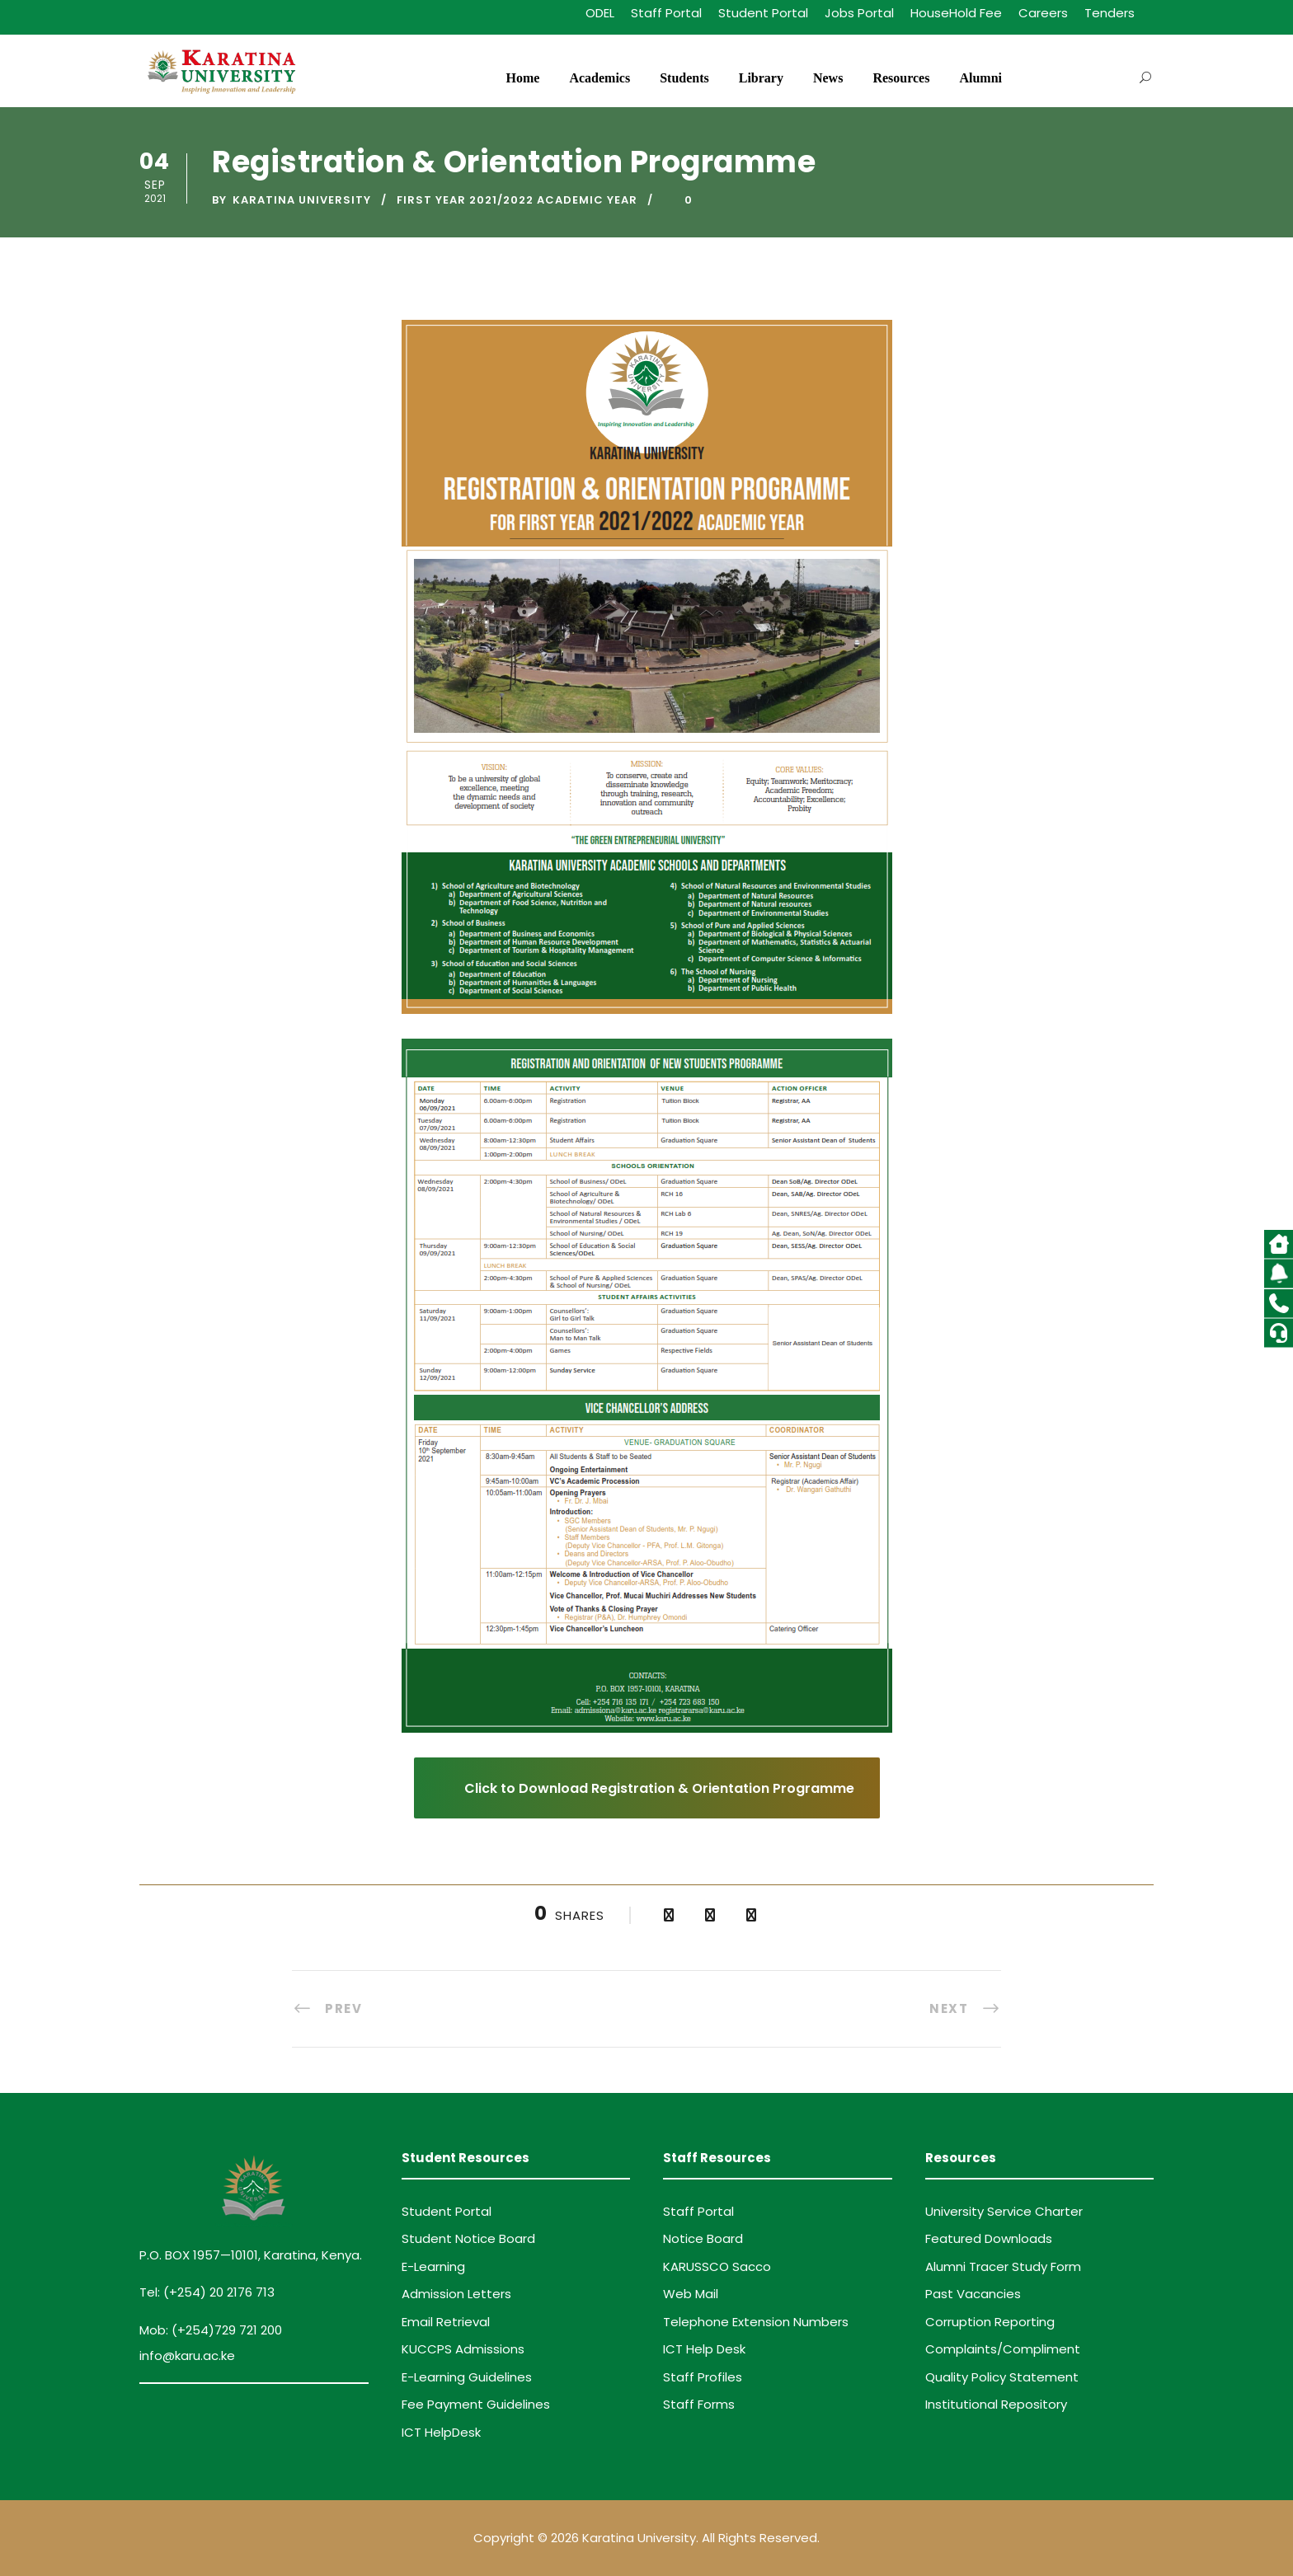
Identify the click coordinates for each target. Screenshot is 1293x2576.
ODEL (599, 12)
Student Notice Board (468, 2238)
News (828, 78)
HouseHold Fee (956, 12)
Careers (1043, 12)
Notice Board (703, 2238)
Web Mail (690, 2293)
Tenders (1109, 12)
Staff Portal (666, 12)
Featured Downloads (988, 2238)
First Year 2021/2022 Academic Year (517, 200)
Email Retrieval (446, 2321)
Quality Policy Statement (1002, 2377)
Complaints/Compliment (1002, 2349)
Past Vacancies (973, 2293)
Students (684, 78)
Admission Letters (456, 2293)
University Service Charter (1004, 2211)
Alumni (980, 78)
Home (523, 78)
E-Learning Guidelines (467, 2377)
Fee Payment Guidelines (476, 2404)
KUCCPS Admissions (463, 2349)
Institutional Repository (996, 2404)
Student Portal (763, 12)
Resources (900, 78)
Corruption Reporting (990, 2321)
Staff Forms (699, 2404)
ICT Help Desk (704, 2349)
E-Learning (433, 2266)
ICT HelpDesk (441, 2432)
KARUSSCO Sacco (717, 2266)
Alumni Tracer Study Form (1003, 2266)
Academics (599, 78)
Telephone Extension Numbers (756, 2321)
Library (761, 78)
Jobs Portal (859, 12)
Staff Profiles (702, 2377)
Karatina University (302, 200)
